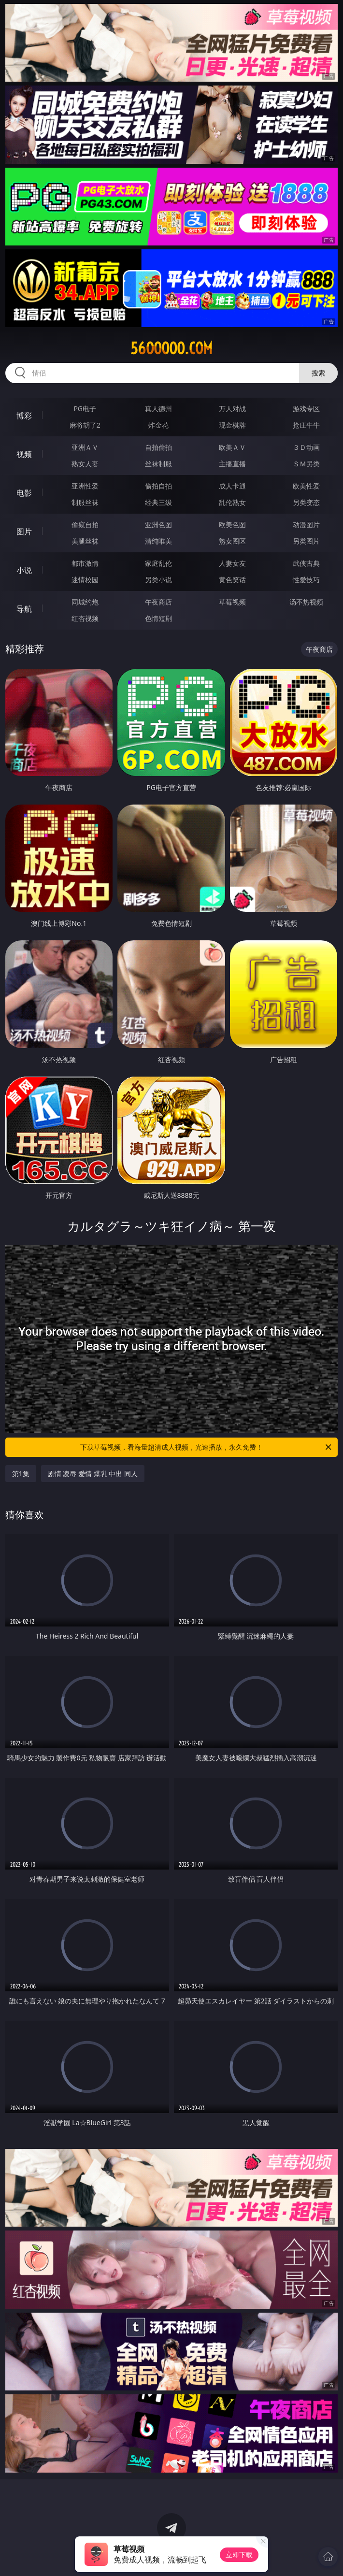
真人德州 (158, 408)
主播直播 (232, 463)
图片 (24, 531)
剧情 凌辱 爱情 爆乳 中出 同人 (93, 1473)
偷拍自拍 (158, 485)
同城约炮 (85, 601)
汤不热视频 (306, 601)
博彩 (24, 415)
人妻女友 (232, 563)
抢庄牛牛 (306, 425)
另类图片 (306, 541)
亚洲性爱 (85, 485)
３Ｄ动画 (306, 447)
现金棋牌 (232, 425)
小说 (24, 570)
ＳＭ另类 (306, 463)
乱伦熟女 (232, 502)
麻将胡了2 (85, 425)
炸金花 (158, 425)
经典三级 (158, 502)
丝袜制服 (158, 463)
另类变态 (306, 502)
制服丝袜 (85, 502)
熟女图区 (232, 541)
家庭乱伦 (158, 563)
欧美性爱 (306, 485)
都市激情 (85, 563)
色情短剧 (158, 618)
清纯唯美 (158, 541)
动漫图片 (306, 524)
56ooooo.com (171, 348)
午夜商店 (158, 601)
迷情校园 (85, 579)
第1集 (20, 1473)
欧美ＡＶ (232, 447)
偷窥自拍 (85, 524)
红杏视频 (85, 618)
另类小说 (158, 579)
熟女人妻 (85, 463)
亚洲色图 (158, 524)
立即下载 (239, 2554)
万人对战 (232, 408)
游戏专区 (306, 408)
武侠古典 (306, 563)
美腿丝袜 (85, 541)
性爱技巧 (306, 579)
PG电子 (84, 408)
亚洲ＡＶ (85, 447)
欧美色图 (232, 524)
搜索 (318, 372)
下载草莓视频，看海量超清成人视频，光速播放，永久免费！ (206, 1447)
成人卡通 (232, 485)
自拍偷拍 (158, 447)
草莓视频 (232, 601)
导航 (24, 609)
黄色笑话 (232, 579)
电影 (24, 493)
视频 (24, 454)
